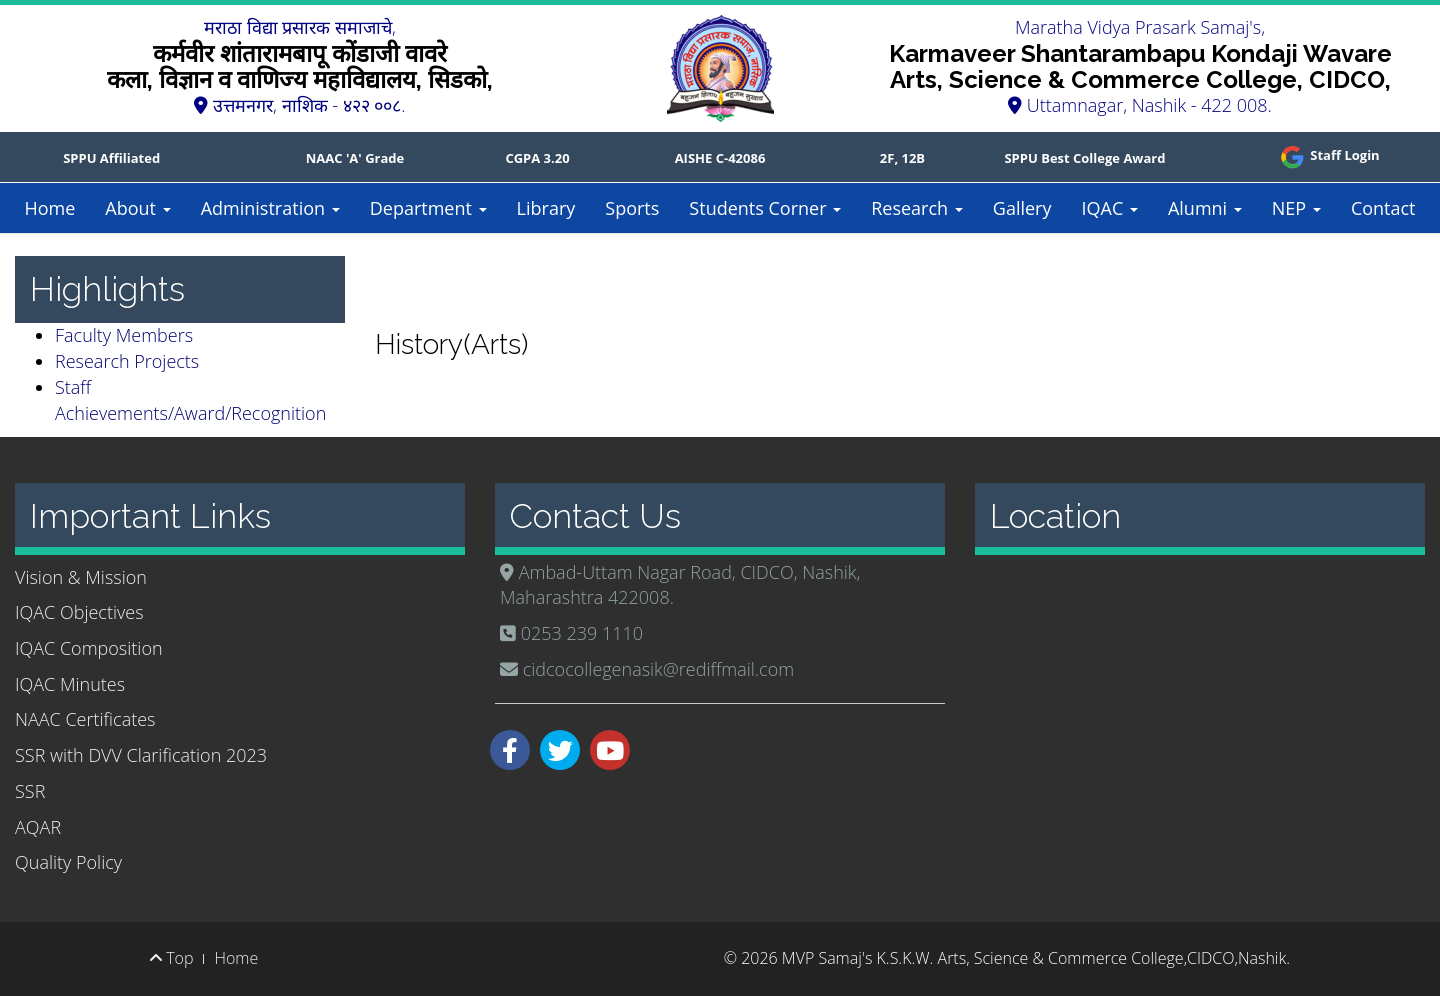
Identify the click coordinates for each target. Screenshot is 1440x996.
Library (546, 208)
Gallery (1022, 208)
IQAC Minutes (70, 684)
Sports (632, 208)
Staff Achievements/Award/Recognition (190, 400)
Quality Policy (68, 862)
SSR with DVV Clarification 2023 (141, 755)
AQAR (38, 827)
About (137, 208)
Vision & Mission (81, 577)
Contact (1383, 208)
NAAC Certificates (85, 719)
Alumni (1205, 208)
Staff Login (1328, 155)
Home (49, 208)
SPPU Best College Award (1084, 158)
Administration (270, 208)
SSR (30, 791)
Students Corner (765, 208)
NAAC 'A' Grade (355, 158)
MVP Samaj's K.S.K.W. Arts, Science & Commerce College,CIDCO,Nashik (1034, 958)
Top (171, 958)
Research (917, 208)
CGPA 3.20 (537, 158)
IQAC (1109, 208)
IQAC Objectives (79, 612)
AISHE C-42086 (720, 158)
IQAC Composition (89, 648)
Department (428, 208)
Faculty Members (124, 335)
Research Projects (127, 361)
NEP (1296, 208)
